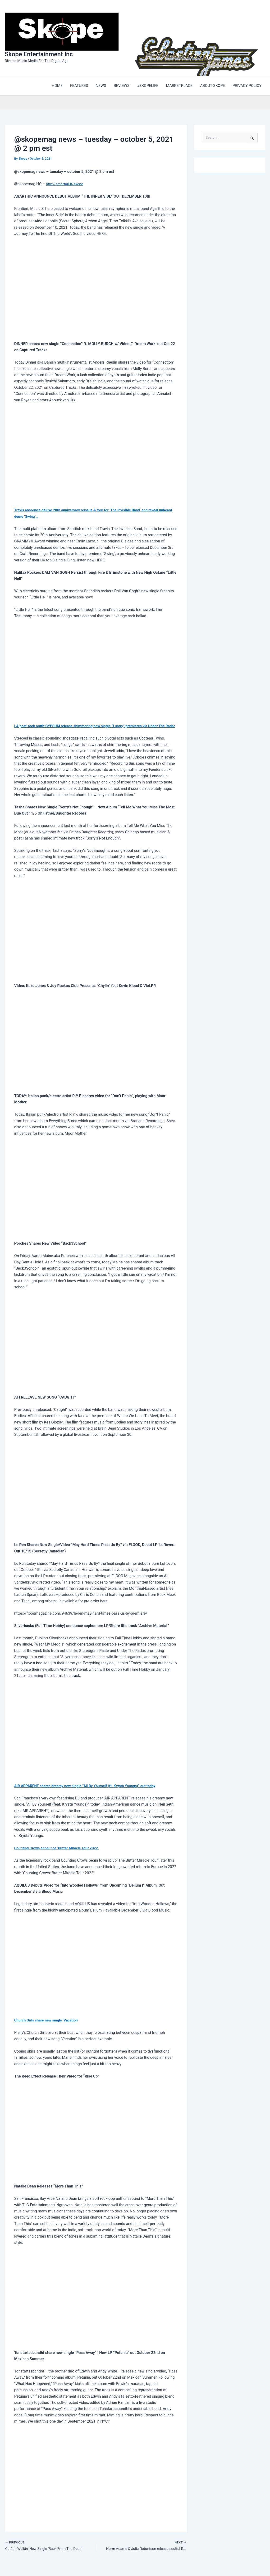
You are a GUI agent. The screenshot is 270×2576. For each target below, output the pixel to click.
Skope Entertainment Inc (39, 54)
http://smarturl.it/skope (66, 184)
